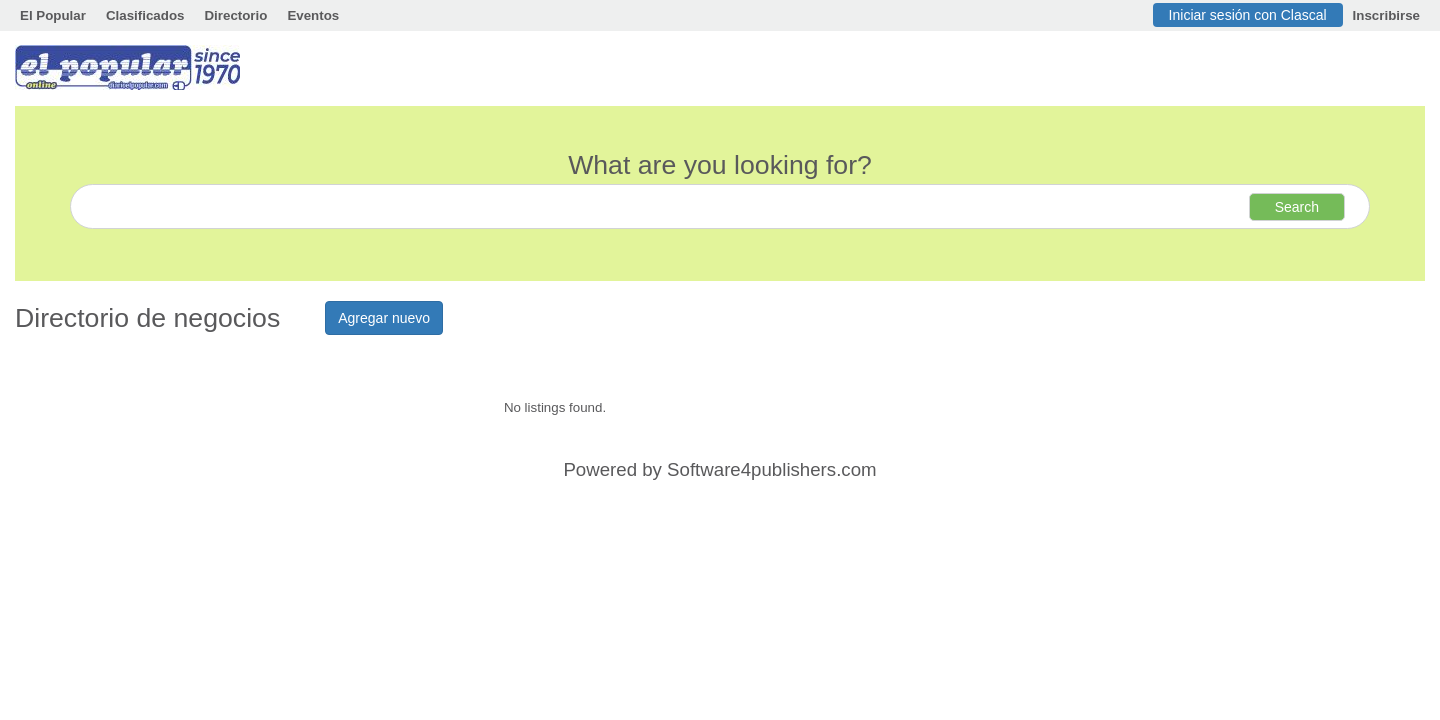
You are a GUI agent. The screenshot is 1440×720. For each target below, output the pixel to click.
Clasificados (145, 15)
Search (1297, 207)
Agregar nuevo (384, 318)
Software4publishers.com (771, 469)
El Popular (53, 15)
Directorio (235, 15)
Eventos (313, 15)
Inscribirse (1386, 15)
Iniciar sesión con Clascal (1248, 15)
